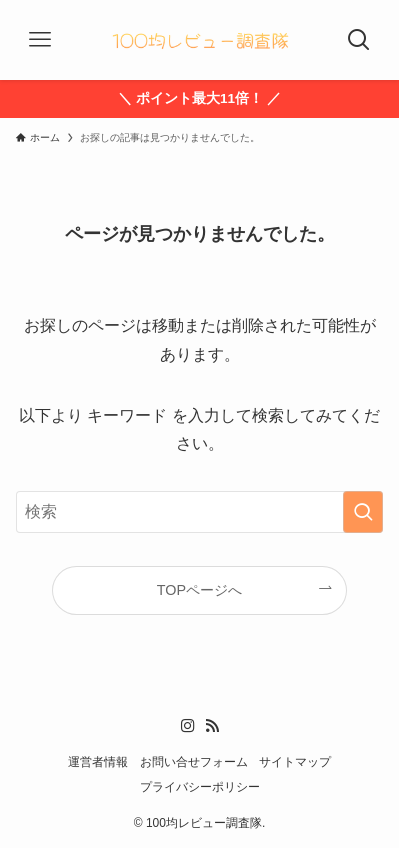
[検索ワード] (199, 512)
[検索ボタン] (359, 40)
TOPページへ (199, 590)
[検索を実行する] (363, 512)
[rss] (212, 726)
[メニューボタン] (40, 40)
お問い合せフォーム (194, 762)
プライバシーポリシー (200, 787)
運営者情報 (98, 762)
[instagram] (188, 726)
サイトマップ (295, 762)
